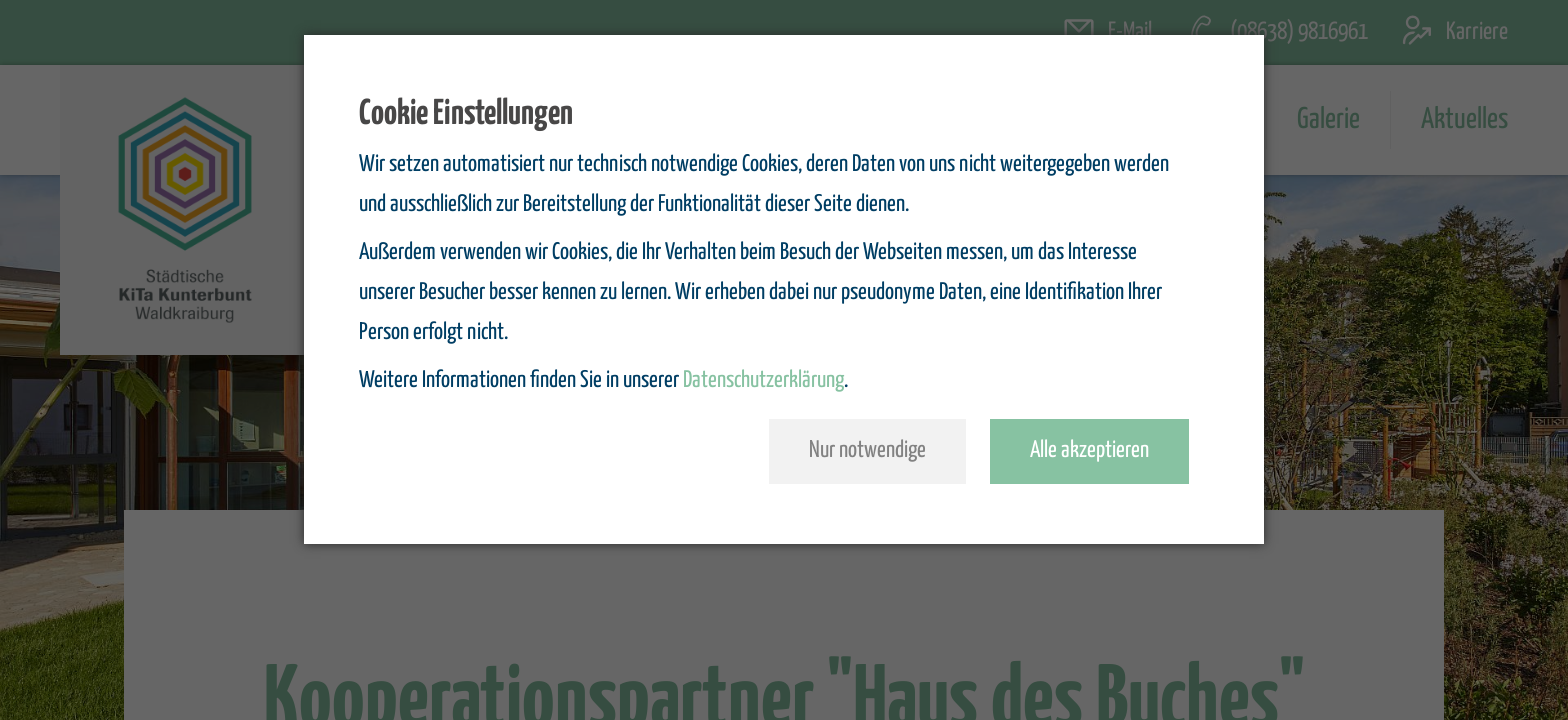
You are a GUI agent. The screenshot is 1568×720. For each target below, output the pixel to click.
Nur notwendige (867, 450)
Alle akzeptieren (1089, 450)
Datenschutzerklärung (763, 380)
